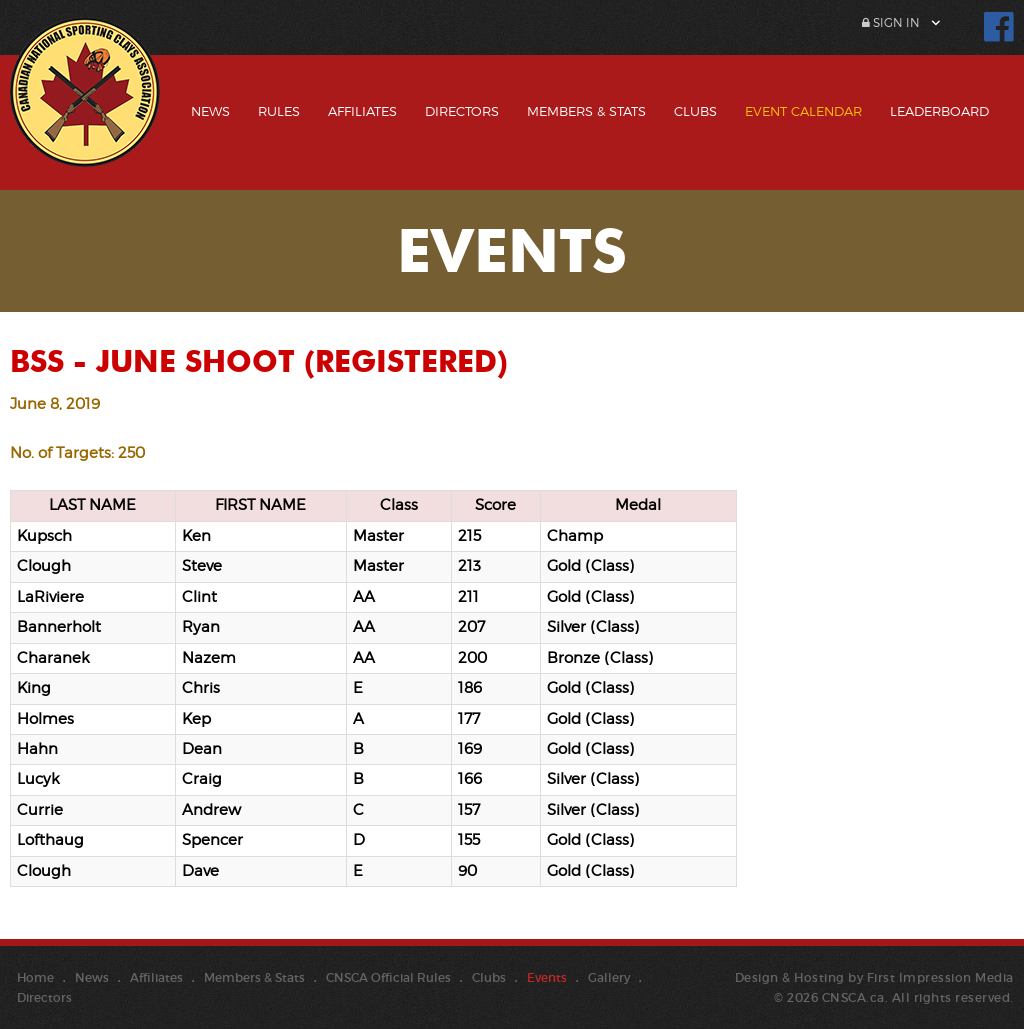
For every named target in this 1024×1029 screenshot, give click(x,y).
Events (547, 977)
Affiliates (362, 111)
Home (35, 977)
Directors (462, 111)
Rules (279, 111)
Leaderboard (939, 111)
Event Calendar (803, 111)
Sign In (891, 22)
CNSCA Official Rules (388, 977)
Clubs (695, 111)
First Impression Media (940, 977)
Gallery (609, 977)
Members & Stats (586, 111)
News (210, 111)
